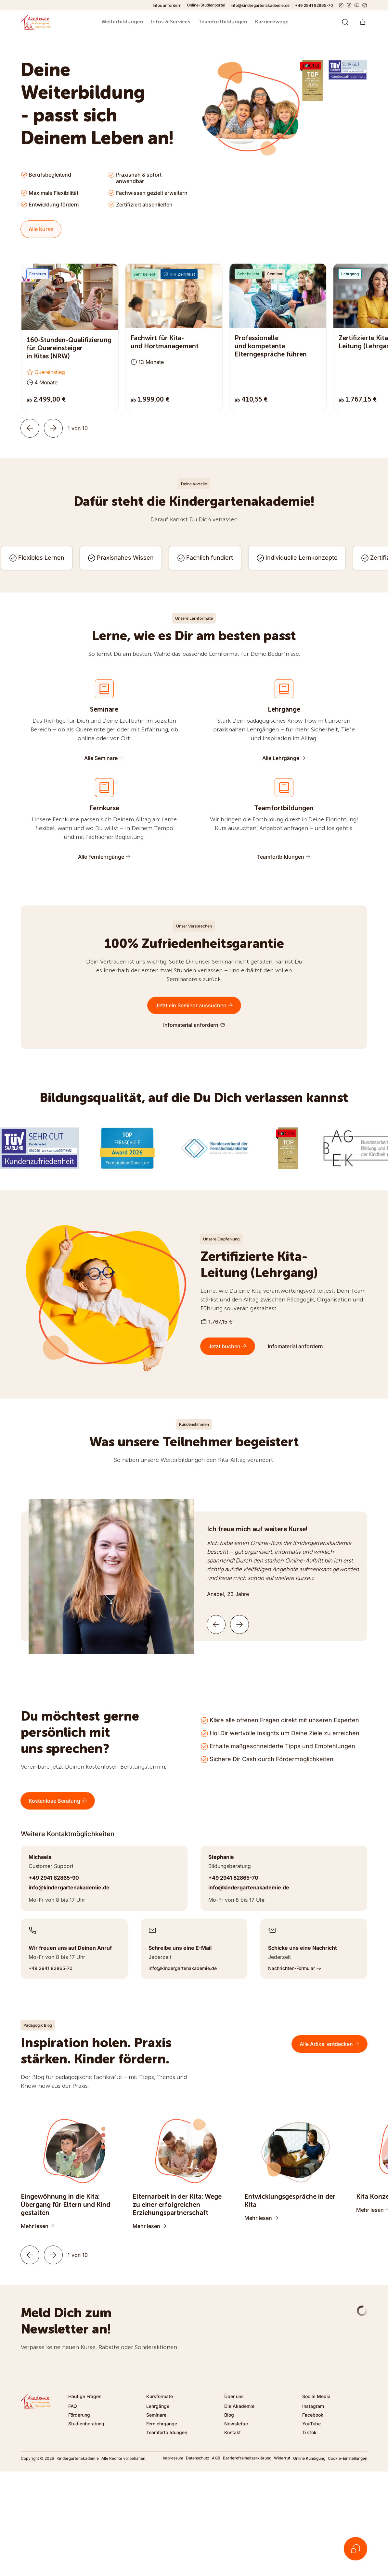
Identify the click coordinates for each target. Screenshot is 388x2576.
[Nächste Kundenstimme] (239, 1624)
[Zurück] (30, 428)
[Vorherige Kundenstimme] (216, 1624)
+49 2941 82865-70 (314, 5)
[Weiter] (53, 428)
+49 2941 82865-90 (54, 1877)
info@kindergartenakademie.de (260, 5)
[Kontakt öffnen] (355, 2548)
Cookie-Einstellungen (347, 2458)
